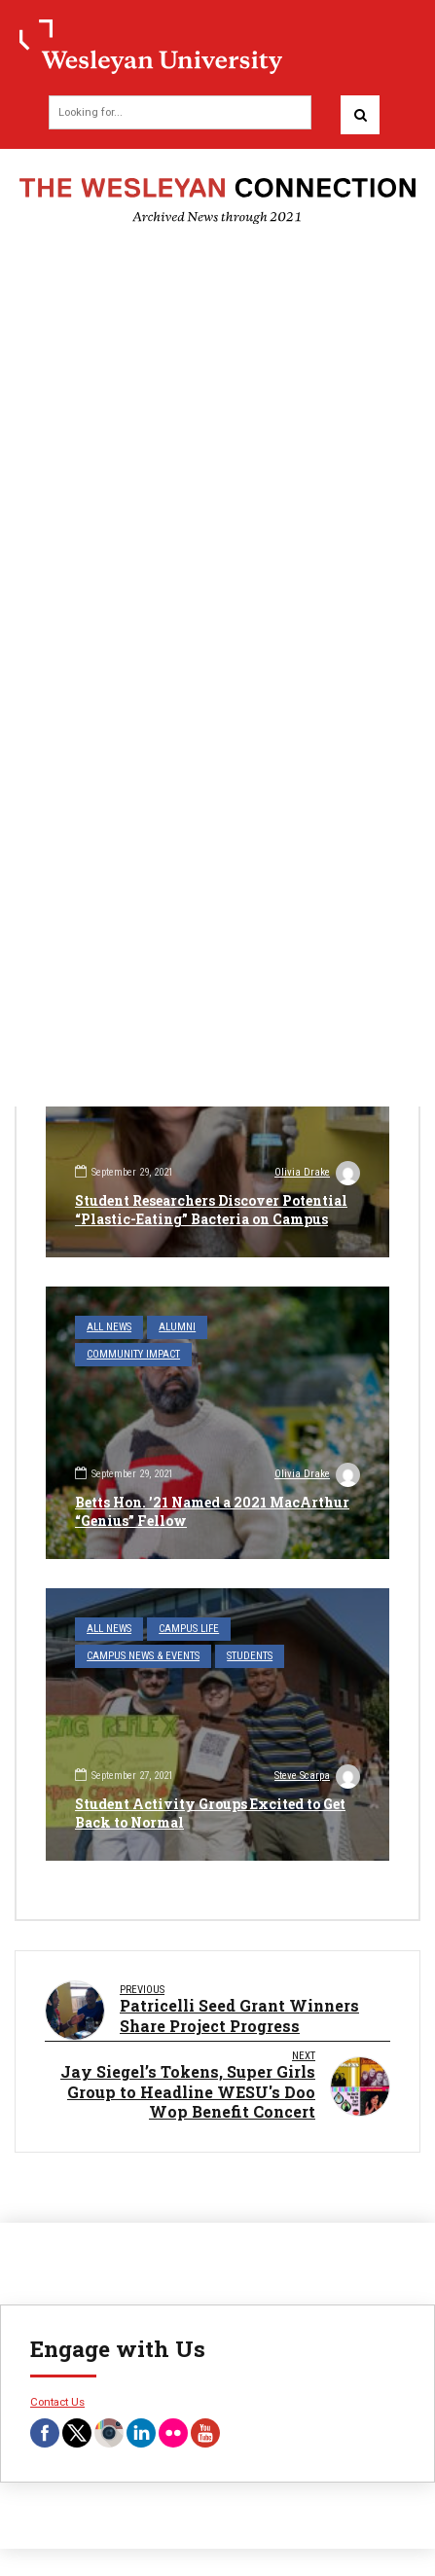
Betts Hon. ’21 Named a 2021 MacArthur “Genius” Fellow (212, 1511)
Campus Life (189, 1628)
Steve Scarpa (317, 1778)
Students (249, 1656)
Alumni (177, 1327)
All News (109, 1327)
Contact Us (57, 2402)
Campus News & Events (143, 1656)
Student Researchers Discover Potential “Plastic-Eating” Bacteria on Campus (211, 1209)
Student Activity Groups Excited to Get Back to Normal (210, 1813)
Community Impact (133, 1354)
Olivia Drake (317, 1174)
